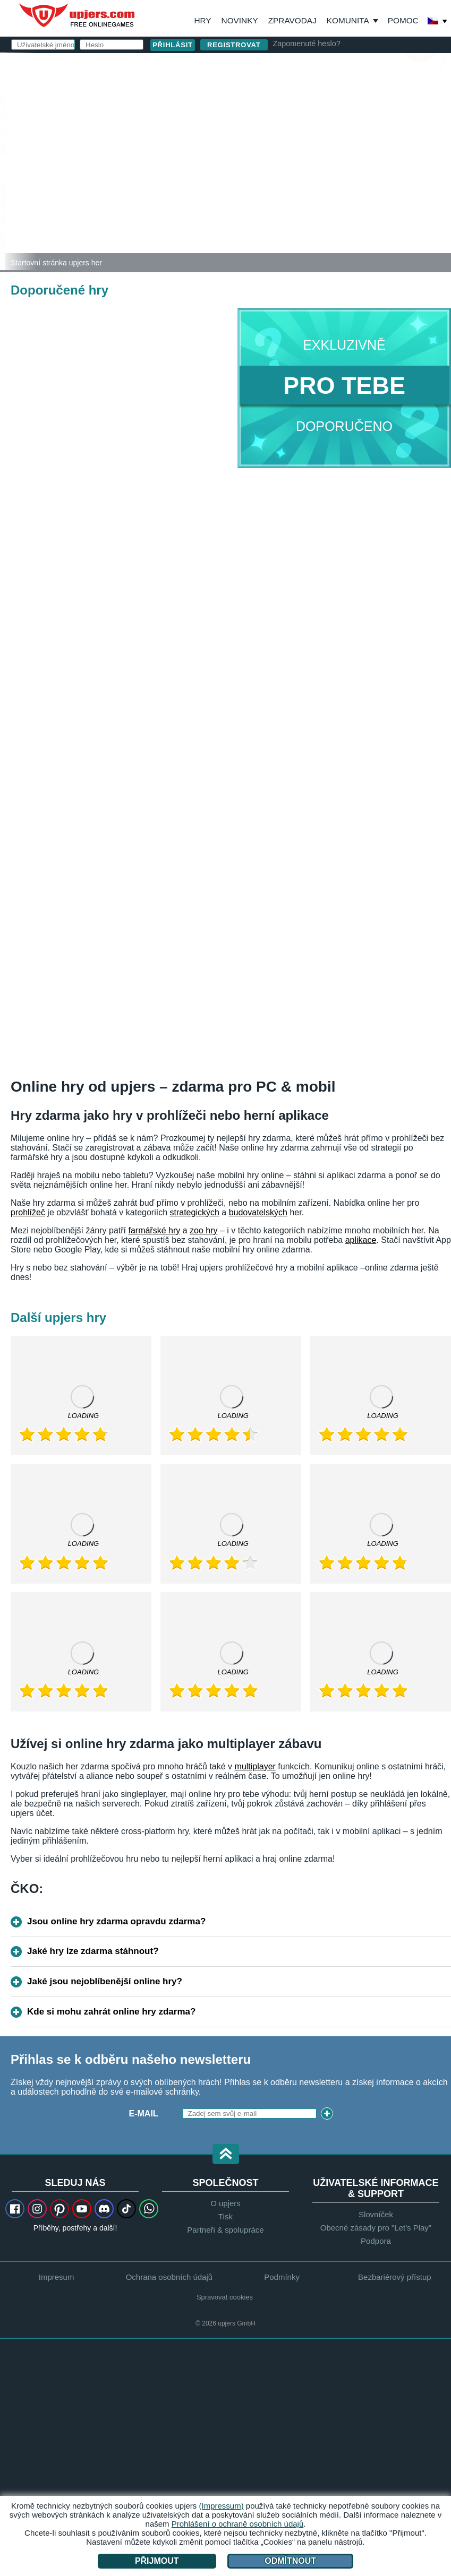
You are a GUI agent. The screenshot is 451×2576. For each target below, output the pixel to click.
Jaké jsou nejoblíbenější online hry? (104, 1981)
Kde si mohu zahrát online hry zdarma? (111, 2012)
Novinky (240, 20)
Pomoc (403, 20)
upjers (77, 15)
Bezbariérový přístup (394, 2276)
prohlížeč (28, 1212)
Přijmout (157, 2560)
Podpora (376, 2240)
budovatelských (258, 1212)
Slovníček (376, 2214)
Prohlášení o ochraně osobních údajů (238, 2523)
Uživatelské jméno (251, 94)
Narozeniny (251, 157)
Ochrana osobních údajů (353, 178)
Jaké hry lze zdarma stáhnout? (93, 1951)
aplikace (361, 1239)
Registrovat (234, 45)
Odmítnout (290, 2560)
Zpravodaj (292, 20)
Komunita (348, 20)
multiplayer (255, 1766)
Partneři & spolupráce (225, 2229)
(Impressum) (221, 2505)
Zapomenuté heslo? (307, 43)
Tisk (225, 2216)
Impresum (56, 2276)
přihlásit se (313, 66)
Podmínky (282, 2276)
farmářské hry (154, 1230)
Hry (202, 20)
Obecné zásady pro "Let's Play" (375, 2227)
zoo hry (203, 1230)
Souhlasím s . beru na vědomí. (318, 183)
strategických (194, 1212)
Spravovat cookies (225, 2297)
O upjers (225, 2203)
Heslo (237, 136)
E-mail (237, 115)
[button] (225, 2155)
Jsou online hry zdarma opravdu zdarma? (116, 1921)
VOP (295, 178)
